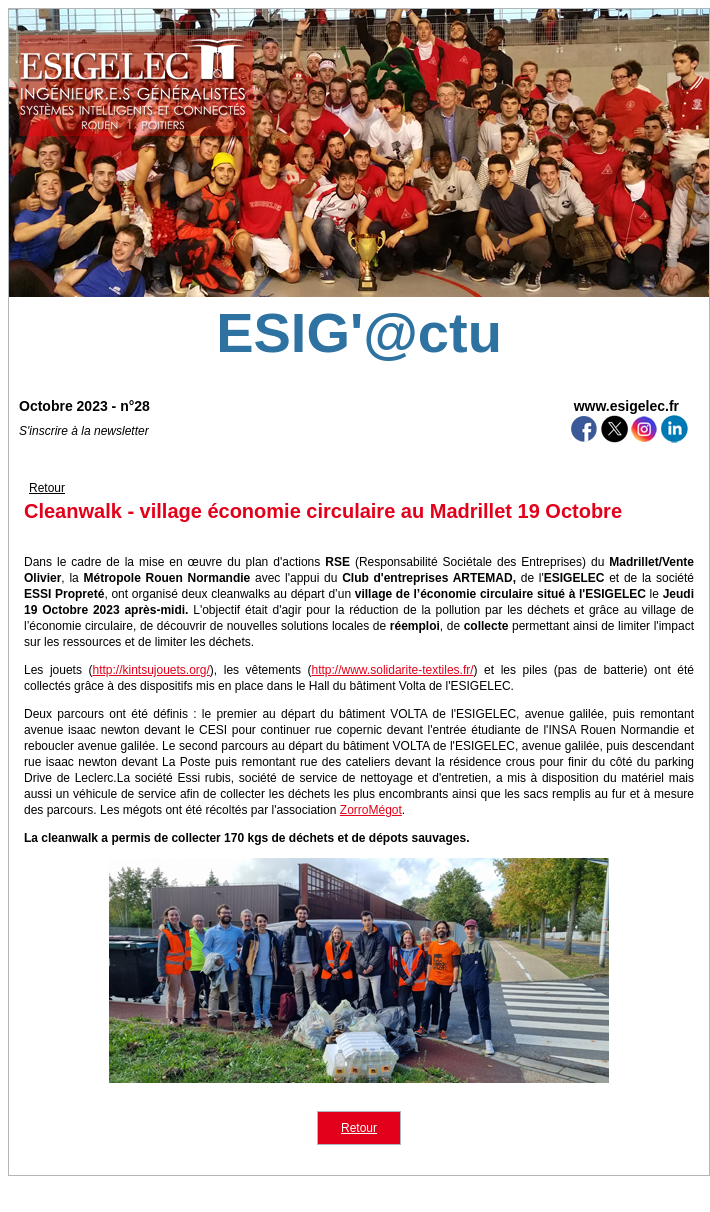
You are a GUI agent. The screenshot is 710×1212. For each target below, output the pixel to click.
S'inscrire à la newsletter (84, 431)
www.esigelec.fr (626, 406)
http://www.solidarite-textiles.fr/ (393, 670)
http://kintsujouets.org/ (150, 670)
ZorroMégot (371, 810)
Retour (47, 488)
